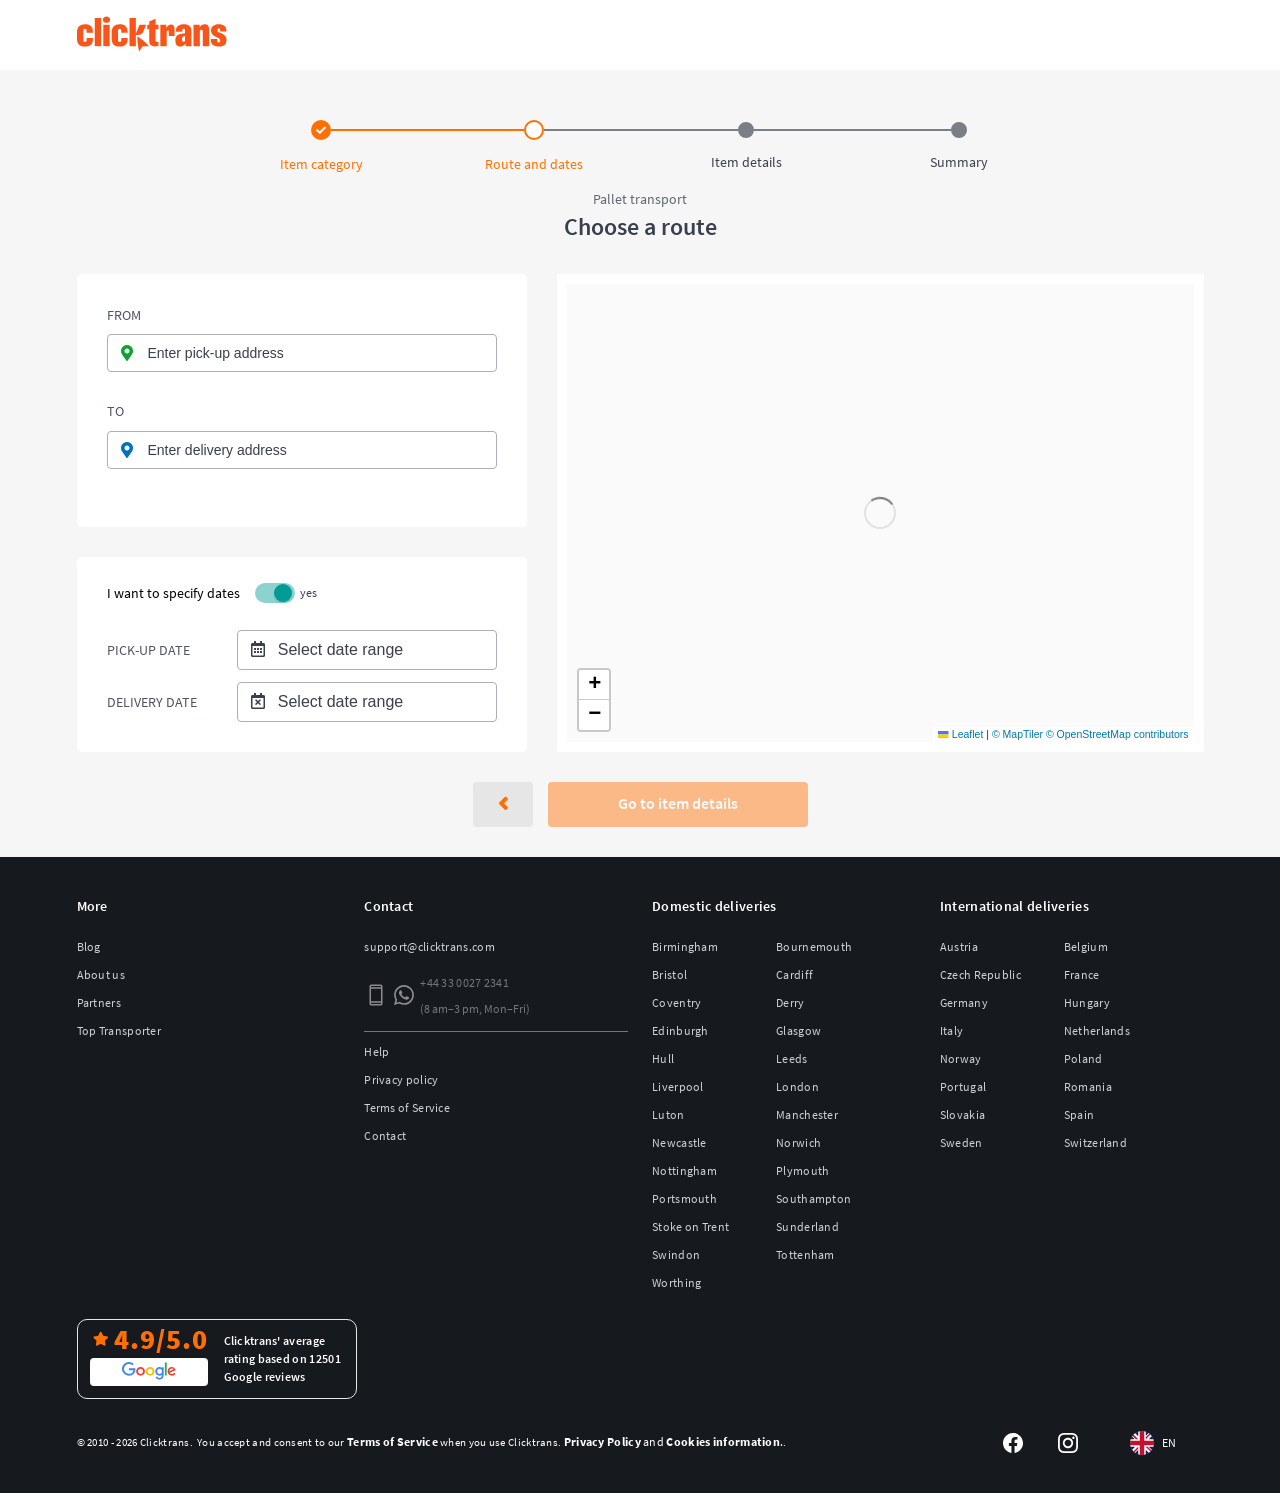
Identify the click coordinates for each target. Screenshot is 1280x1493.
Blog (89, 946)
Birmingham (685, 946)
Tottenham (805, 1254)
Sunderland (807, 1226)
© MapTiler (1017, 734)
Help (376, 1051)
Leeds (792, 1058)
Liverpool (678, 1086)
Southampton (813, 1198)
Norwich (798, 1142)
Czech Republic (980, 974)
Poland (1083, 1058)
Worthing (676, 1282)
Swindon (676, 1254)
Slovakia (962, 1114)
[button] (594, 685)
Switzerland (1095, 1142)
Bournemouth (814, 946)
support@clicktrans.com (429, 946)
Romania (1088, 1086)
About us (101, 974)
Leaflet (960, 734)
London (797, 1086)
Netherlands (1097, 1030)
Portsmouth (684, 1198)
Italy (952, 1030)
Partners (99, 1002)
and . (674, 1441)
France (1082, 974)
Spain (1079, 1114)
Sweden (961, 1142)
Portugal (963, 1086)
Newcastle (679, 1142)
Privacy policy (401, 1079)
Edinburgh (680, 1030)
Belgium (1086, 946)
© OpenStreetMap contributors (1117, 734)
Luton (668, 1114)
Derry (790, 1002)
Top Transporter (119, 1030)
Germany (964, 1002)
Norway (961, 1058)
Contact (385, 1135)
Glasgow (798, 1030)
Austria (959, 946)
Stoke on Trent (690, 1226)
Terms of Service (407, 1107)
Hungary (1087, 1002)
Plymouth (802, 1170)
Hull (663, 1058)
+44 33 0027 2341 (464, 982)
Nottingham (684, 1170)
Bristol (669, 974)
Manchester (807, 1114)
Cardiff (794, 974)
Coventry (676, 1002)
